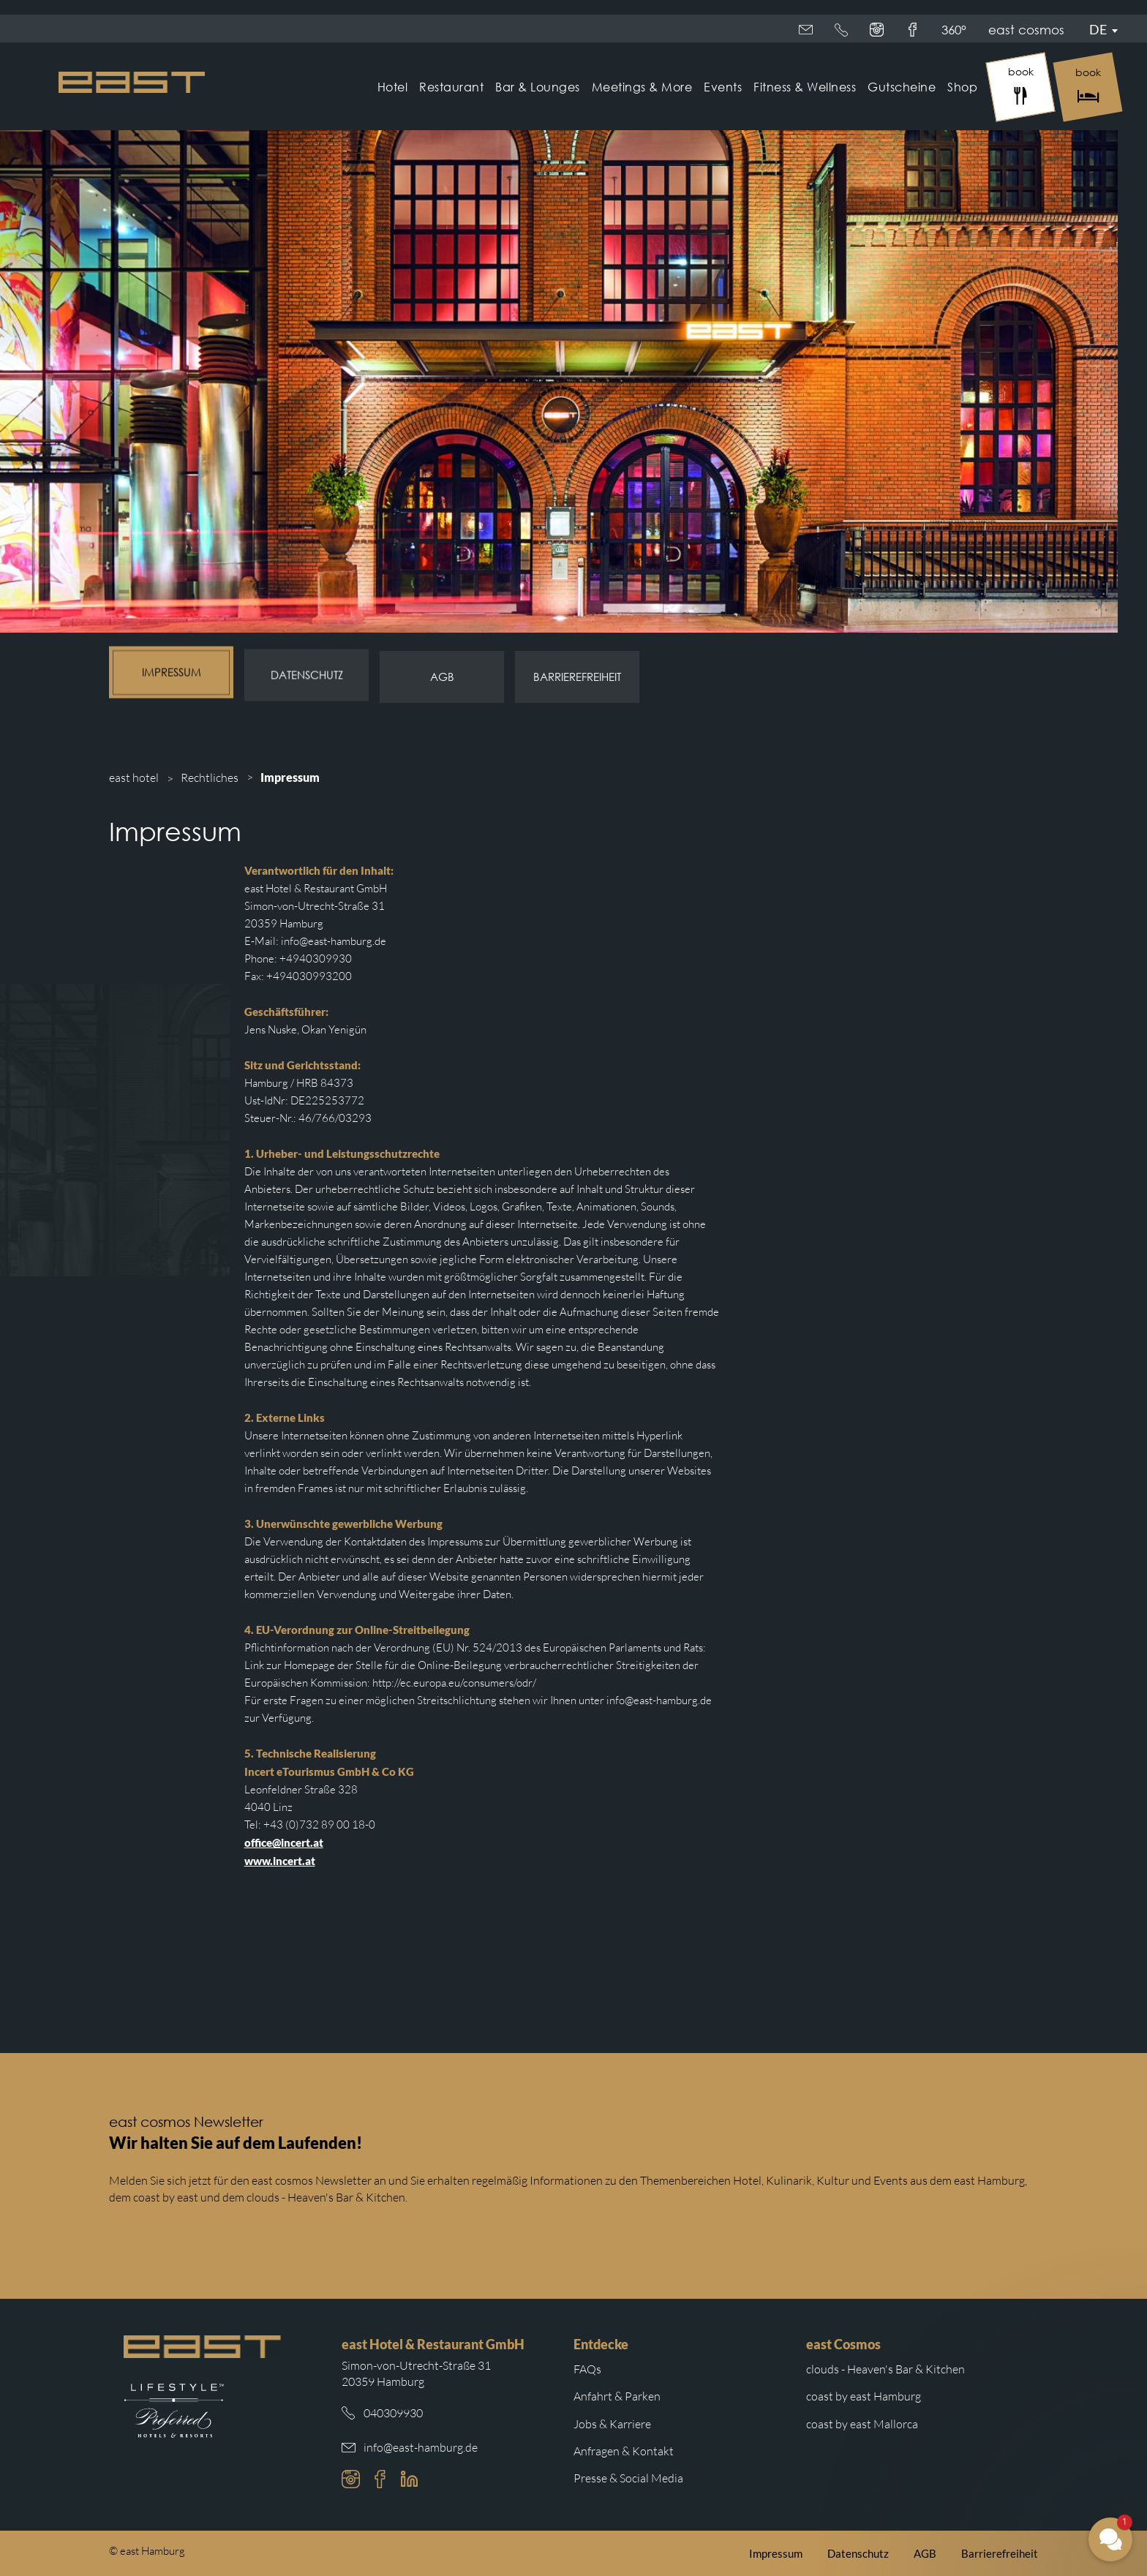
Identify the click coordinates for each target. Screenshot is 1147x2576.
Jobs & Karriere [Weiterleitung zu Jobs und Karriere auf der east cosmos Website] (612, 2424)
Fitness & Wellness (804, 86)
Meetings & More (642, 86)
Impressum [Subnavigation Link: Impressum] (171, 673)
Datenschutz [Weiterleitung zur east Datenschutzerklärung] (858, 2553)
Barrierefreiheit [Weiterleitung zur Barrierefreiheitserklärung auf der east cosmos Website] (999, 2553)
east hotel (134, 777)
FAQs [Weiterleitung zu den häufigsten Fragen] (587, 2369)
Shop (962, 86)
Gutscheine (902, 86)
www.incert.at (279, 1860)
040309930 (393, 2413)
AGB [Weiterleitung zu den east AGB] (925, 2553)
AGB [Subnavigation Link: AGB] (442, 674)
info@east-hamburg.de (421, 2447)
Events (723, 86)
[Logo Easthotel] (132, 82)
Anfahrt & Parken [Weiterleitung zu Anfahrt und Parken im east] (617, 2396)
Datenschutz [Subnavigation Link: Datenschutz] (307, 674)
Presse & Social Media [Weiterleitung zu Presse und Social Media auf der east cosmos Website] (628, 2478)
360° (909, 29)
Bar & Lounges (537, 86)
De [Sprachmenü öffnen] (1098, 29)
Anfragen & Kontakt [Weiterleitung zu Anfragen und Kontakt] (624, 2451)
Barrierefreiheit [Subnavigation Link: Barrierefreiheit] (577, 674)
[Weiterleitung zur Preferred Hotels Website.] (174, 2410)
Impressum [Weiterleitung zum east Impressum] (775, 2553)
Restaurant (451, 86)
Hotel (392, 86)
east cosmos (837, 29)
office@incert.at (283, 1842)
